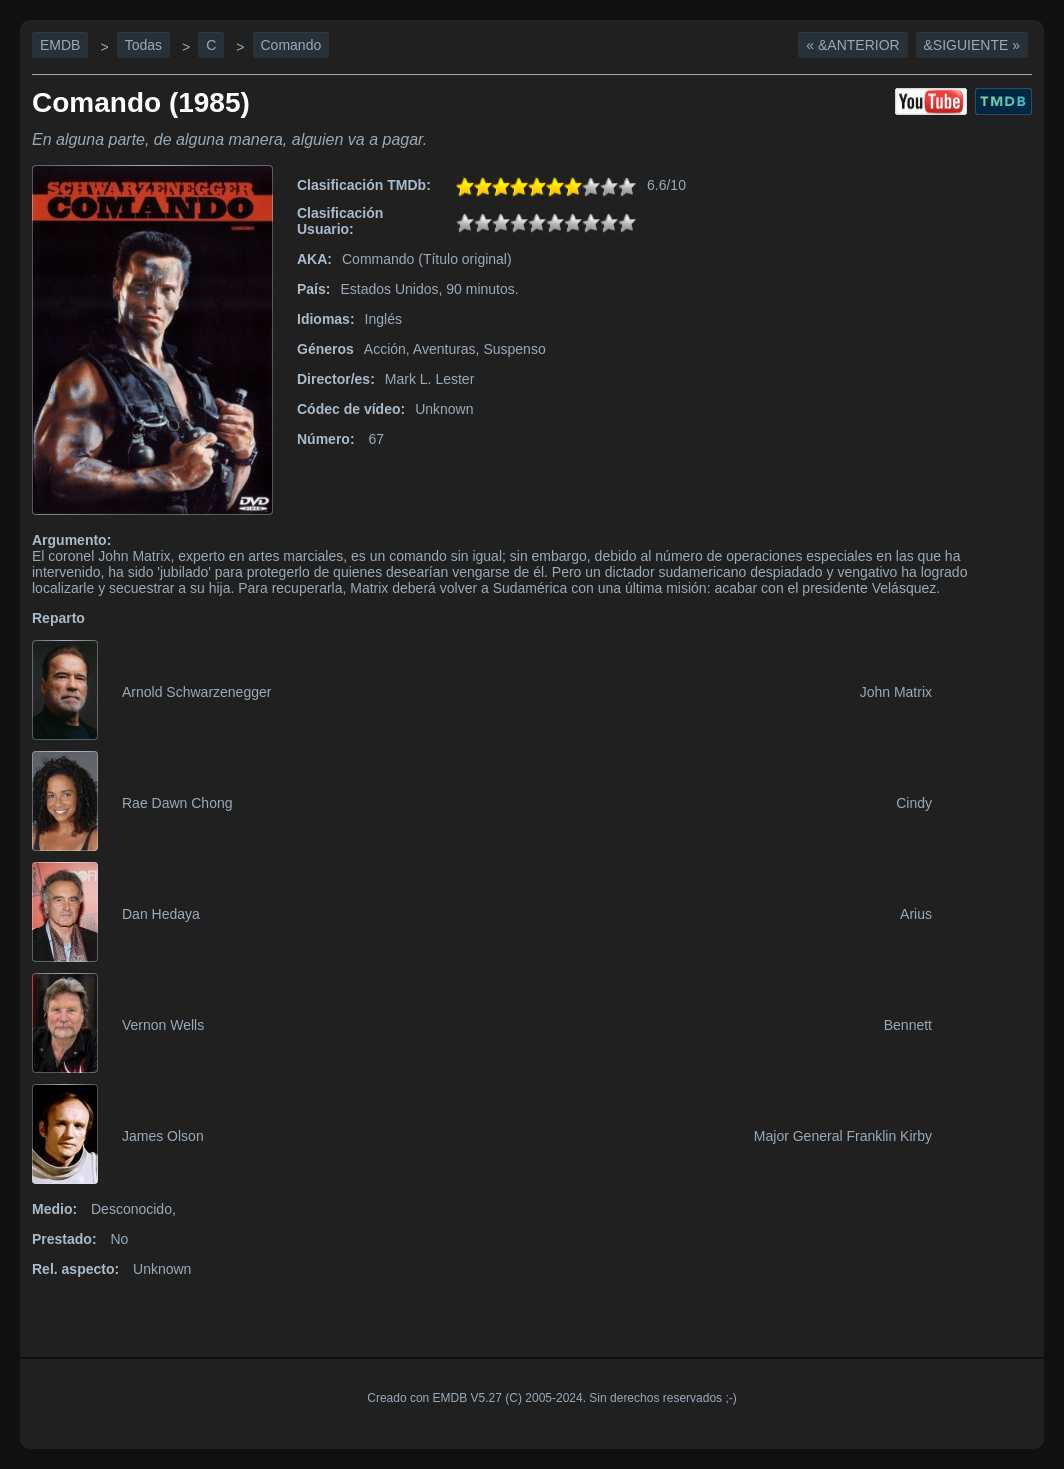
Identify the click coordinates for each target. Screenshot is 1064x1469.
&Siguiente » (972, 45)
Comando (291, 45)
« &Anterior (852, 45)
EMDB (60, 45)
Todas (143, 45)
